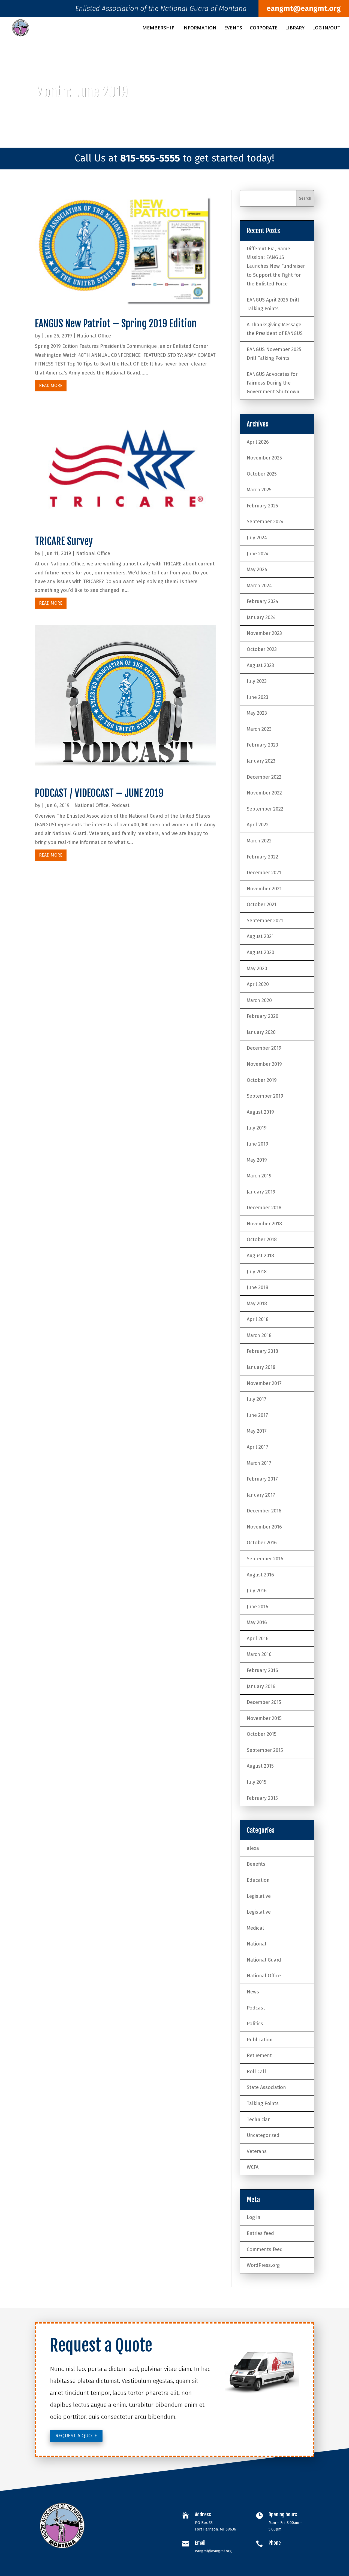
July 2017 (256, 1399)
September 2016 (265, 1559)
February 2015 (262, 1798)
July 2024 (257, 538)
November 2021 (264, 889)
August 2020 (260, 952)
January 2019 (261, 1192)
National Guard (264, 1960)
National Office (94, 336)
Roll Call (256, 2072)
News (253, 1992)
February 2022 (262, 857)
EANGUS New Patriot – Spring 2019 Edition (116, 324)
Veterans (257, 2151)
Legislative (259, 1896)
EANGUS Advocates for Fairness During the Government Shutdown (273, 383)
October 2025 (262, 474)
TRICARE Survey (64, 541)
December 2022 (264, 777)
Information (199, 28)
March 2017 (259, 1463)
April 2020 (258, 984)
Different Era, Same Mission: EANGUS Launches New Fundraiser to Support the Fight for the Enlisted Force (276, 266)
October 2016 (262, 1543)
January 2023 (261, 761)
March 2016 (259, 1654)
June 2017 (257, 1415)
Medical (255, 1928)
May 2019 (257, 1160)
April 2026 (258, 442)
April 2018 (258, 1319)
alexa (253, 1848)
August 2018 (260, 1256)
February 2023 (262, 745)
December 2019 (264, 1048)
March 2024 (259, 586)
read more (50, 385)
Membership (158, 28)
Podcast (120, 805)
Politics (255, 2024)
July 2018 (257, 1272)
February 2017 (262, 1479)
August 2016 (260, 1575)
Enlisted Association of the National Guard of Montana (161, 10)
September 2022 (265, 809)
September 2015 (265, 1750)
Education (258, 1880)
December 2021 (264, 873)
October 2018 (262, 1240)
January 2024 (261, 617)
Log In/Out (326, 28)
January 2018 (261, 1367)
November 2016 (264, 1527)
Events (233, 28)
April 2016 (258, 1639)
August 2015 (260, 1766)
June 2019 (257, 1144)
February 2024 (262, 601)
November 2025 (264, 458)
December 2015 (264, 1702)
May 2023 (257, 713)
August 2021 (260, 936)
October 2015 (261, 1734)
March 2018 (259, 1335)
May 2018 (257, 1304)
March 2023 (259, 729)
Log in (253, 2217)
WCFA (252, 2167)
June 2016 (257, 1607)
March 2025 (259, 490)
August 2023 (260, 665)
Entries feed (260, 2233)
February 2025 (262, 506)
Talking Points (263, 2103)
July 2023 (257, 681)
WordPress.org (263, 2265)
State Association (266, 2087)
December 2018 (264, 1208)
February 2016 (262, 1670)
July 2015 (256, 1782)
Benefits (256, 1864)
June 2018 (257, 1287)
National (256, 1944)
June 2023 (257, 697)
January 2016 (261, 1686)
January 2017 (261, 1495)
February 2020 (262, 1016)
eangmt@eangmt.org (304, 8)
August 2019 (260, 1112)
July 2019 (257, 1128)
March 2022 (259, 841)
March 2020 (259, 1000)
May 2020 (257, 969)
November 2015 (264, 1718)
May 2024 (257, 570)
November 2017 (264, 1383)
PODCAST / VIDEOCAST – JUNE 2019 (99, 793)
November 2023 (264, 633)
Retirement (259, 2056)
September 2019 (265, 1096)
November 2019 (264, 1064)
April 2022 (258, 825)
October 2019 (262, 1080)
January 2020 (261, 1032)
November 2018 (264, 1224)
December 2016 (264, 1511)
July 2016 (257, 1591)
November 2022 (264, 793)
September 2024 (265, 522)
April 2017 (257, 1447)
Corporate (264, 28)
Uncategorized (263, 2135)
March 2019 (259, 1176)
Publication (260, 2040)
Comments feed (265, 2249)
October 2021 (261, 905)
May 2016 (257, 1622)
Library (295, 28)
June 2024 (258, 554)
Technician (259, 2120)
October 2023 (262, 649)
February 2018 (262, 1351)
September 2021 (265, 921)
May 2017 (257, 1431)
